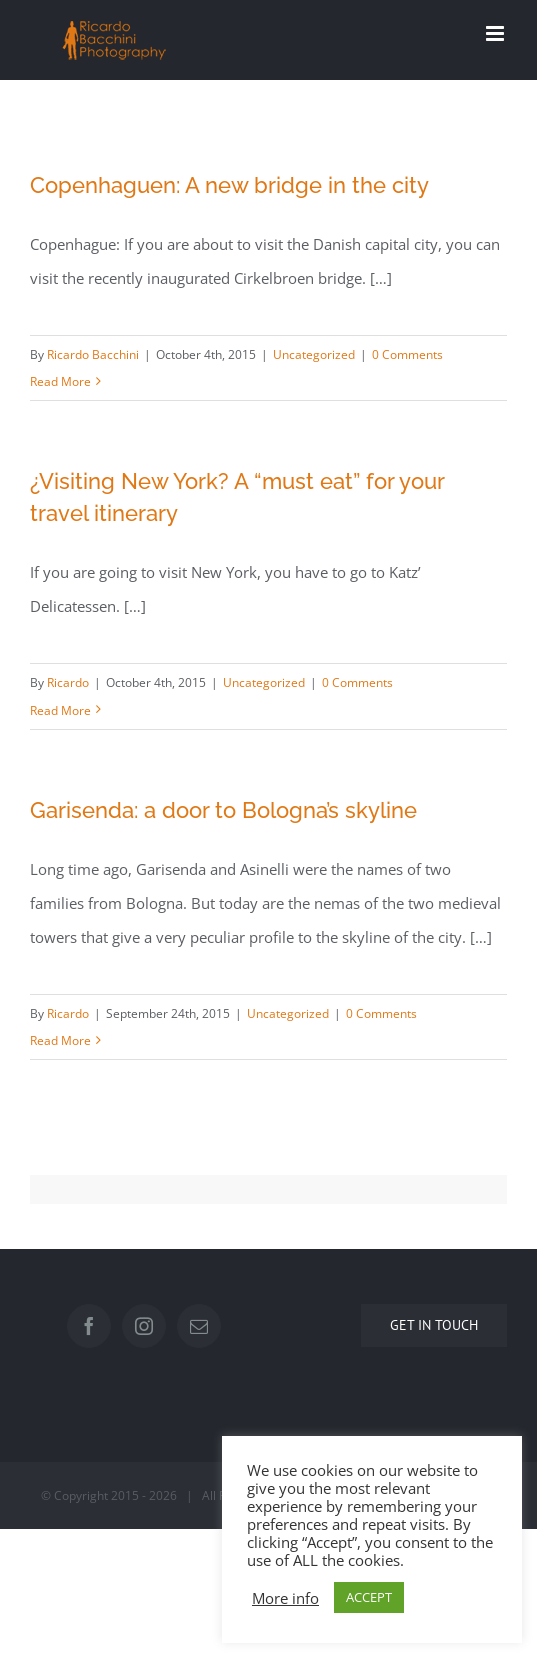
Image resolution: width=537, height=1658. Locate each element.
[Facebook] (89, 1326)
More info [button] (285, 1598)
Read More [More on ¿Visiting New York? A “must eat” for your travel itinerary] (60, 710)
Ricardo (68, 682)
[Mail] (199, 1326)
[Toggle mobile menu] (496, 33)
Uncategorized (314, 354)
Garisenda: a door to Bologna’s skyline (223, 810)
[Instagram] (144, 1326)
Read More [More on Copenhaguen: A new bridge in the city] (60, 381)
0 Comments (407, 354)
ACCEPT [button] (369, 1597)
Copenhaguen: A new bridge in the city (229, 185)
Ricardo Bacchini (93, 354)
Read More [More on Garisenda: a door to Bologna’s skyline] (60, 1040)
